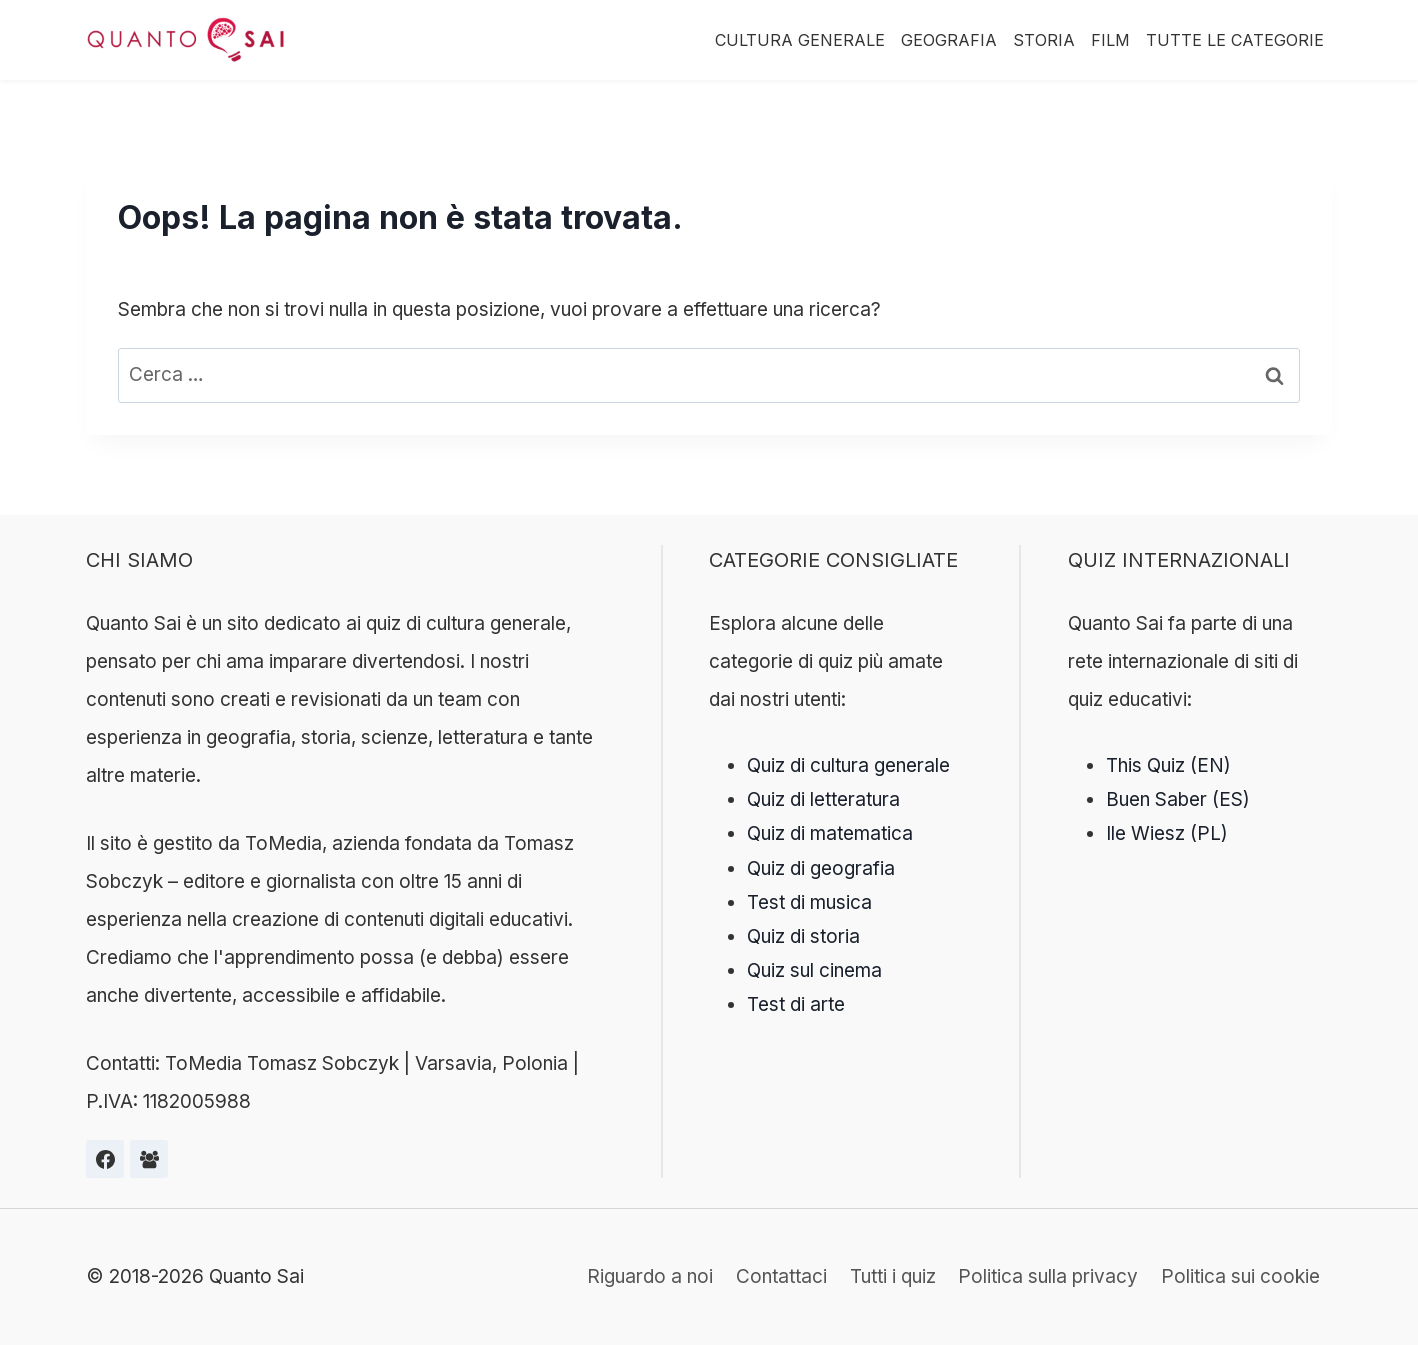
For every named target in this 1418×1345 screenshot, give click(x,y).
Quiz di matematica (830, 833)
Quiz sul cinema (814, 970)
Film (1110, 40)
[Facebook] (105, 1159)
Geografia (949, 40)
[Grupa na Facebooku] (149, 1159)
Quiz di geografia (821, 868)
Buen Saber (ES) (1178, 799)
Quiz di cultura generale (848, 765)
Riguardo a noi (650, 1276)
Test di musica (809, 902)
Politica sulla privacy (1048, 1276)
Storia (1044, 40)
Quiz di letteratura (823, 799)
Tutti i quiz (893, 1276)
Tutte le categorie (1235, 40)
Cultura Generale (800, 40)
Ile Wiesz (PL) (1167, 833)
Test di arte (796, 1004)
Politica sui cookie (1240, 1276)
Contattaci (781, 1276)
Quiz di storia (803, 936)
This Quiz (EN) (1168, 765)
